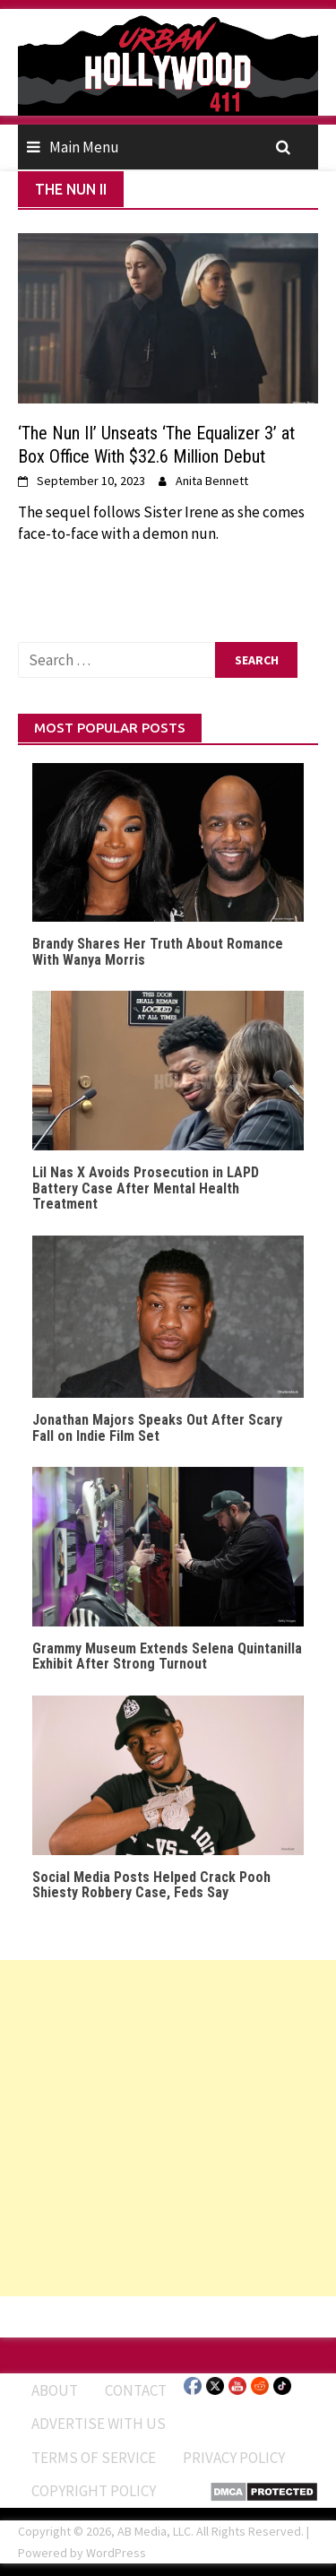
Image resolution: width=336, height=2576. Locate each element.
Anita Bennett (212, 481)
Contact (136, 2390)
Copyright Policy (93, 2491)
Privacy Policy (234, 2458)
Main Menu (84, 147)
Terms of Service (93, 2458)
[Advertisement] (168, 2128)
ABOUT (54, 2390)
